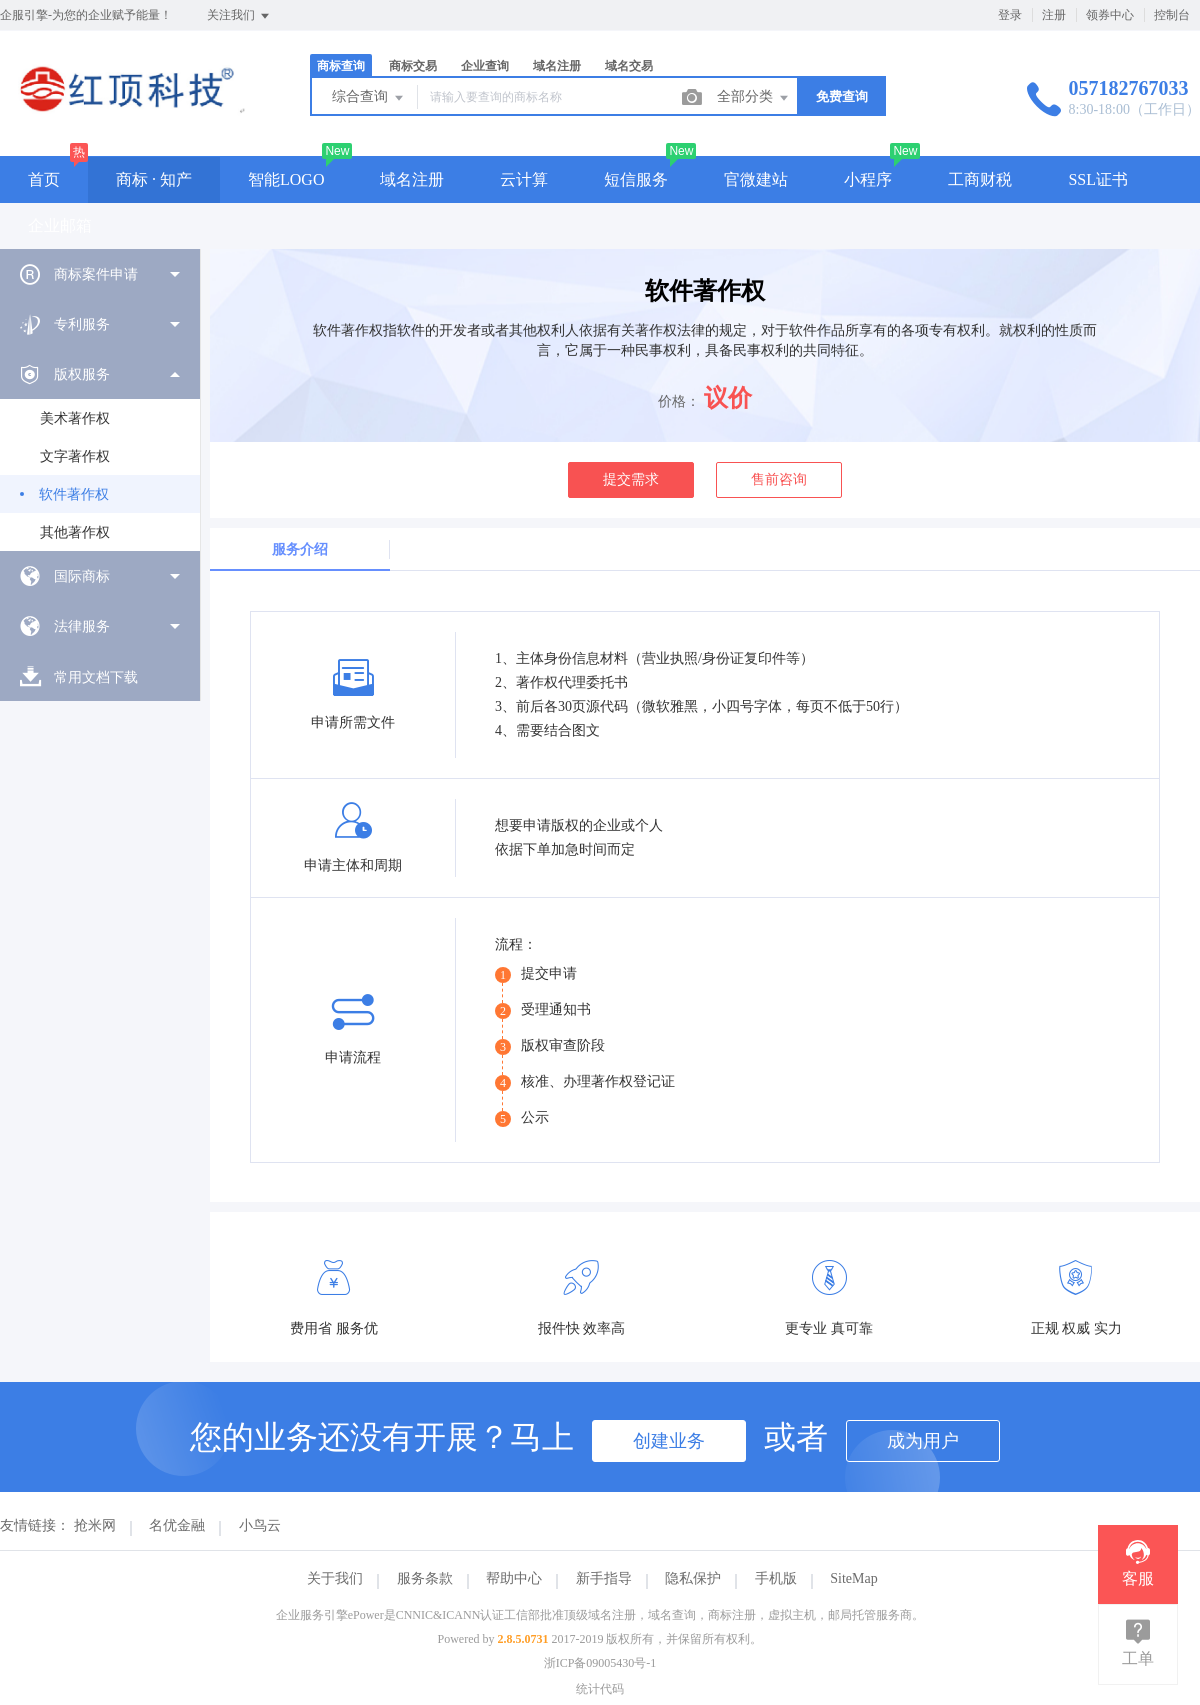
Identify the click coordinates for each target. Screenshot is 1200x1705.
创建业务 (669, 1441)
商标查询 (341, 66)
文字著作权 (75, 456)
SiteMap (853, 1578)
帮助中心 (514, 1578)
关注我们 (239, 16)
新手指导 (604, 1578)
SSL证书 (1098, 179)
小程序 (868, 179)
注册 (1054, 15)
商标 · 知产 (154, 179)
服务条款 (425, 1578)
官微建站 (756, 179)
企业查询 (485, 66)
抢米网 (95, 1525)
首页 (44, 179)
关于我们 (335, 1578)
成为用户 (923, 1441)
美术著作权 (75, 418)
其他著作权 (75, 532)
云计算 (524, 179)
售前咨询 (779, 479)
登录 (1010, 15)
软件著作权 (74, 494)
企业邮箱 (60, 225)
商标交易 (413, 66)
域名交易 (629, 66)
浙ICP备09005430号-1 (600, 1663)
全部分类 (754, 98)
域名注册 (557, 66)
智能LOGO (286, 179)
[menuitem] (100, 274)
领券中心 (1110, 15)
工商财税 (980, 179)
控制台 (1172, 15)
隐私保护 (693, 1578)
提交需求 (631, 479)
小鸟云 (260, 1525)
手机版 (776, 1578)
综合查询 (369, 98)
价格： (679, 401)
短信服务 (636, 179)
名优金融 (177, 1525)
